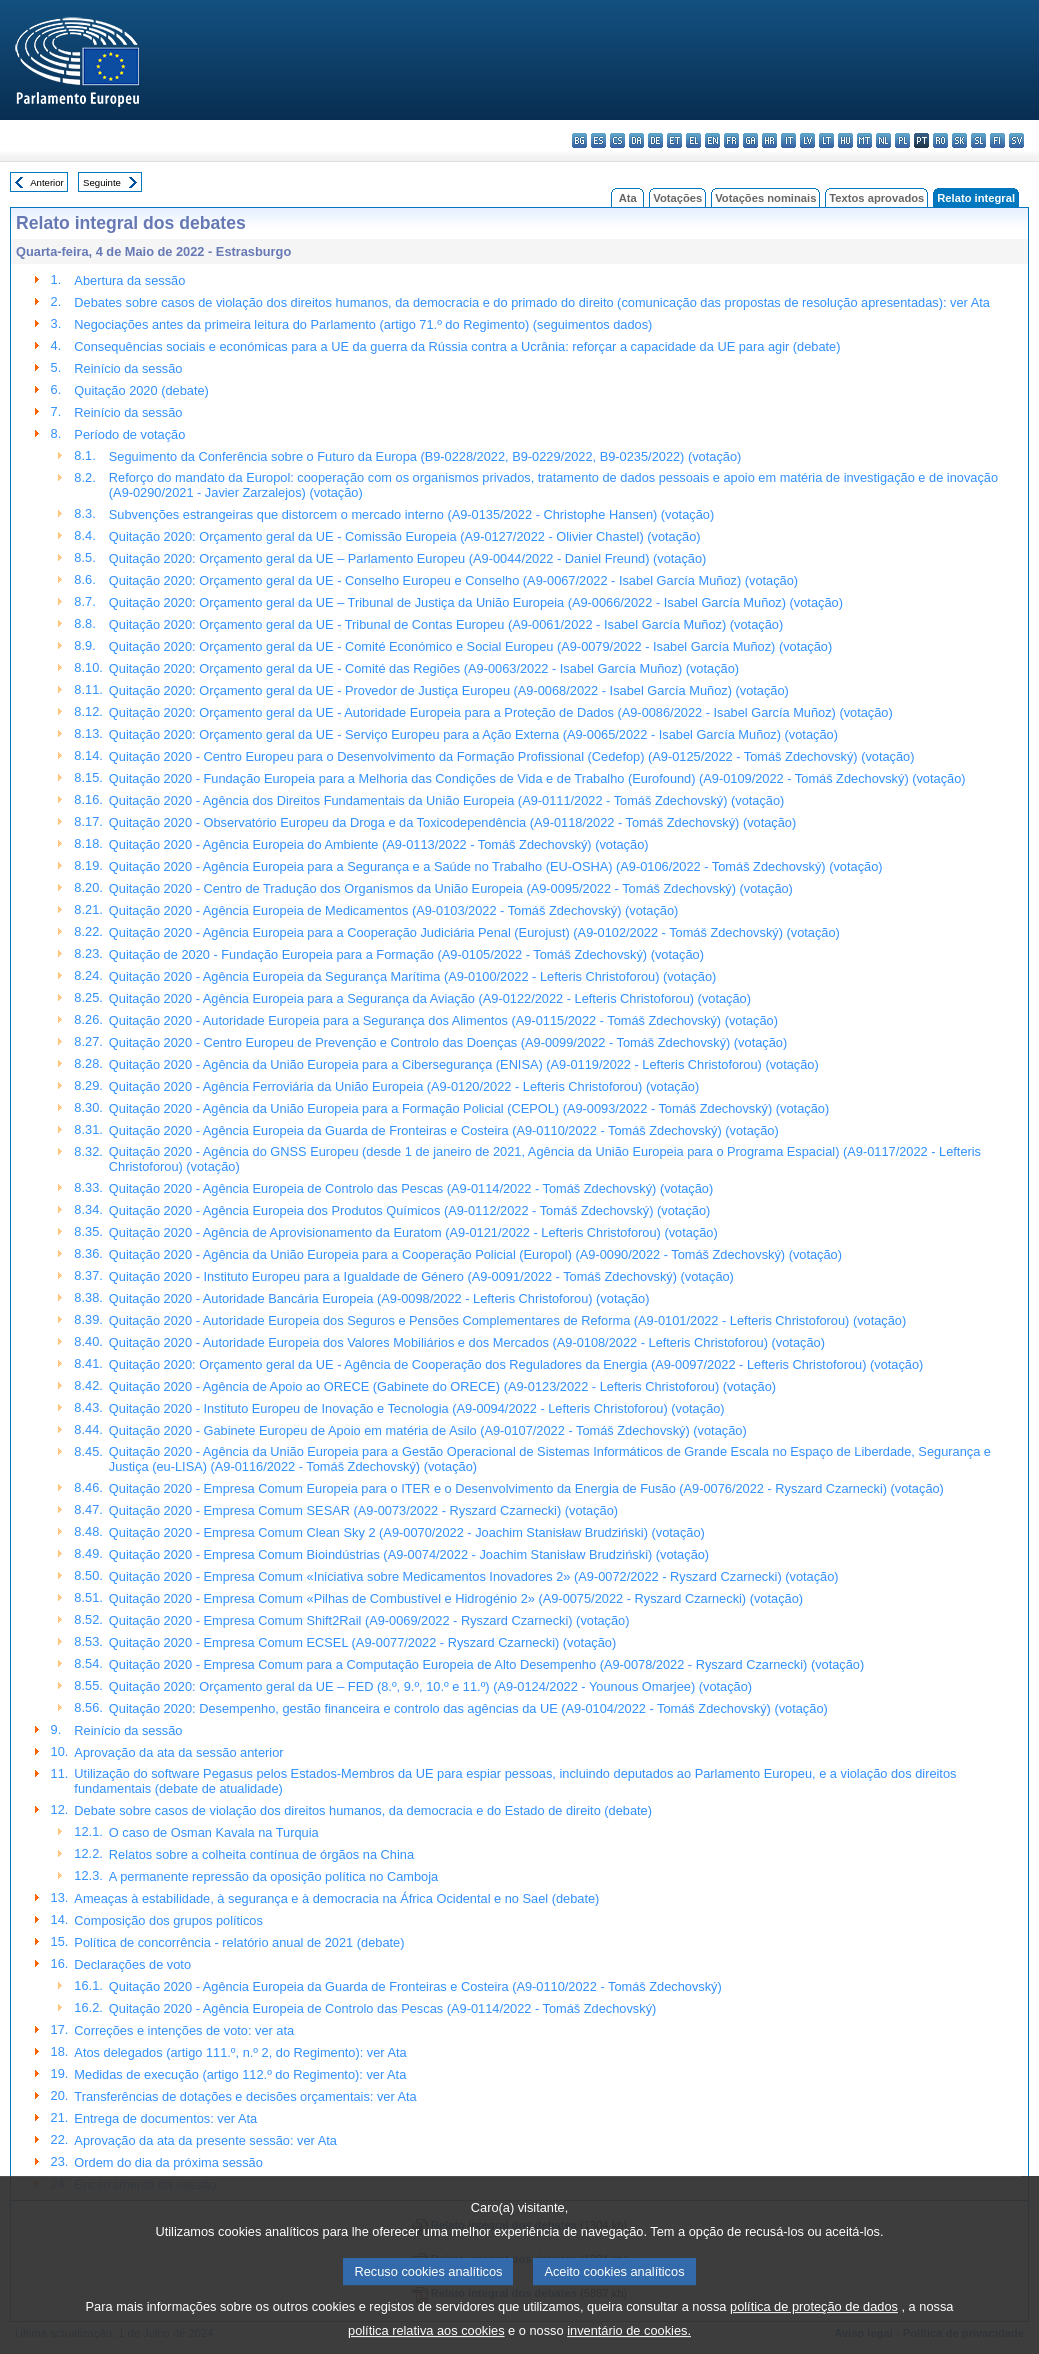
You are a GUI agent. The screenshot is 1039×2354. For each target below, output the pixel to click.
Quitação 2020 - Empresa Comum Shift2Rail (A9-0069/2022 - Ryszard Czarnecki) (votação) (369, 1620)
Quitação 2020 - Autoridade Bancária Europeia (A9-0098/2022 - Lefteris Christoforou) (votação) (379, 1298)
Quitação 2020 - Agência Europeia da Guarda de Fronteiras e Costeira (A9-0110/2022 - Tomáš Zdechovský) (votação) (444, 1130)
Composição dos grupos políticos (168, 1920)
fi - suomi (997, 140)
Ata (628, 198)
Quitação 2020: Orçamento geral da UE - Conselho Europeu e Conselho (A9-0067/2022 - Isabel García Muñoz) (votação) (453, 580)
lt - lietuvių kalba (826, 140)
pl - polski (902, 140)
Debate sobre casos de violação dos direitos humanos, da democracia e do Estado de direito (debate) (363, 1810)
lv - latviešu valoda (807, 140)
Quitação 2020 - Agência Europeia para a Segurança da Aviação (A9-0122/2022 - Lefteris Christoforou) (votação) (430, 998)
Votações (677, 198)
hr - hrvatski (769, 140)
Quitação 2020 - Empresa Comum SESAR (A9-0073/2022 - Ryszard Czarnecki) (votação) (363, 1510)
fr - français (731, 140)
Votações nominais (765, 198)
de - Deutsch (655, 140)
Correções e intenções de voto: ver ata (184, 2030)
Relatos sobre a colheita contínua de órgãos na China (261, 1854)
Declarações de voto (132, 1964)
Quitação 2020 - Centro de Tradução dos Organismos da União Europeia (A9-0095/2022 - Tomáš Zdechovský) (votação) (451, 888)
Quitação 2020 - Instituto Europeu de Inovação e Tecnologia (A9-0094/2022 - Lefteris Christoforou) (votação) (417, 1408)
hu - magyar (845, 140)
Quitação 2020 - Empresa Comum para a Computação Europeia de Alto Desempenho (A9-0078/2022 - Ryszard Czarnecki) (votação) (486, 1664)
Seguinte (102, 182)
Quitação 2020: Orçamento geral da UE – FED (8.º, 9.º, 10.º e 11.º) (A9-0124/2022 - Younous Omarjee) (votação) (430, 1686)
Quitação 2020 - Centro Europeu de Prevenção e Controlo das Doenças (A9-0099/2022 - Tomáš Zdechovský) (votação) (448, 1042)
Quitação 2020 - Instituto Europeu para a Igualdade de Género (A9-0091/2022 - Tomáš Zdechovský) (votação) (421, 1276)
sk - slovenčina (959, 140)
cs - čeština (617, 140)
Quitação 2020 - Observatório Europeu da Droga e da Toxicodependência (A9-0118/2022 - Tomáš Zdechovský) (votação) (452, 822)
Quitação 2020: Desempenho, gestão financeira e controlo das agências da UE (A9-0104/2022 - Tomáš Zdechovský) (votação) (468, 1708)
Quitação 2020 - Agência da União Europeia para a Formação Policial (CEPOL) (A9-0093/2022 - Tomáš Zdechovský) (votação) (469, 1108)
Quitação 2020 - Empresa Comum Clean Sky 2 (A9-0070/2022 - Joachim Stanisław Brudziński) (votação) (407, 1532)
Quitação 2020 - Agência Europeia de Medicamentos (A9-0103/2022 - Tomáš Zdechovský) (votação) (394, 910)
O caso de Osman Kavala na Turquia (214, 1832)
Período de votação (129, 434)
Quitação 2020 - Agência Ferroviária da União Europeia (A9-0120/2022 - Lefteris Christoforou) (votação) (404, 1086)
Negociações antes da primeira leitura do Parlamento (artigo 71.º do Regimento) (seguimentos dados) (363, 324)
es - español (598, 140)
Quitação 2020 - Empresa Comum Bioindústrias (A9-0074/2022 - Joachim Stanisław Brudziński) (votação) (409, 1554)
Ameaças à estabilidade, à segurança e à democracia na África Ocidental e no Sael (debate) (336, 1898)
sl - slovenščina (978, 140)
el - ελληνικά (693, 140)
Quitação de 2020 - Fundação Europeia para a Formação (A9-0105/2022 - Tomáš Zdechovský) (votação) (406, 954)
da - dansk (636, 140)
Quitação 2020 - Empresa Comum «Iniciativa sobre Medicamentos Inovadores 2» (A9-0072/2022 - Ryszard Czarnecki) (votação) (474, 1576)
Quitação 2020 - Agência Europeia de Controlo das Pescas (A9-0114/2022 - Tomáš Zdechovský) (383, 2008)
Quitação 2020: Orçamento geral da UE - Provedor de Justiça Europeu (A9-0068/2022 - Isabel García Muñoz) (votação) (449, 690)
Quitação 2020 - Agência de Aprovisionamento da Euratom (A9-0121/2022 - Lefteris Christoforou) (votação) (413, 1232)
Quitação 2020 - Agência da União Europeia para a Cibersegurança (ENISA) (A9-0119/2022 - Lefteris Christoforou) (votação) (464, 1064)
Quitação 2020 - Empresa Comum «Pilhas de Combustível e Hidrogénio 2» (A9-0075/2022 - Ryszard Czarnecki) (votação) (456, 1598)
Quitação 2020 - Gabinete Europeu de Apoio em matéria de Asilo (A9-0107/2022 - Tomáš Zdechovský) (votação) (428, 1430)
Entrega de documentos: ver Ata (165, 2118)
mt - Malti (864, 140)
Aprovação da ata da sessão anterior (178, 1752)
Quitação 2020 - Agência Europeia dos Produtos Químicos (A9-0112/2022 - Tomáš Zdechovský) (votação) (410, 1210)
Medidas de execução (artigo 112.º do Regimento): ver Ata (240, 2074)
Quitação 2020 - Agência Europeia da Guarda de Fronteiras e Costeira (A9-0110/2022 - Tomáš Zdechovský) (415, 1986)
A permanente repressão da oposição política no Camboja (273, 1876)
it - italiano (788, 140)
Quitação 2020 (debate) (141, 390)
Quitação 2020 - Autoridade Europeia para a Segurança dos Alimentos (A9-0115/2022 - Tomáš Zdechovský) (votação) (443, 1020)
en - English (712, 140)
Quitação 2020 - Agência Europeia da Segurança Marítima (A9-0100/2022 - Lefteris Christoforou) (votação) (412, 976)
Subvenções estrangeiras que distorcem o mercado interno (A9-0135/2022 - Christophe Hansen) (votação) (411, 514)
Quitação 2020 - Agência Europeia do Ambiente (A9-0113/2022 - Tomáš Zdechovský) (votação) (379, 844)
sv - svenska (1016, 140)
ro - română (940, 140)
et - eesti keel (674, 140)
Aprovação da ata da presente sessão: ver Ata (205, 2140)
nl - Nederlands (883, 140)
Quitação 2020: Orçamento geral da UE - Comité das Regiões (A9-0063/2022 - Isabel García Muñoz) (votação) (424, 668)
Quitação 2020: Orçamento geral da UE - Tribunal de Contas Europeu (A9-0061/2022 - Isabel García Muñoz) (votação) (446, 624)
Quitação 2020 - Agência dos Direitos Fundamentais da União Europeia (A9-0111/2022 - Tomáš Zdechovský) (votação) (447, 800)
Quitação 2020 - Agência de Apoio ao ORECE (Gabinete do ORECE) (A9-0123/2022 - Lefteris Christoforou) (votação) (442, 1386)
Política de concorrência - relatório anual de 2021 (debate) (239, 1942)
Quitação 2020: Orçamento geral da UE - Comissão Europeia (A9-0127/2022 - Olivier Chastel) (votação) (405, 536)
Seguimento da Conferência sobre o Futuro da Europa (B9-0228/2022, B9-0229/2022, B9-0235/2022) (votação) (425, 456)
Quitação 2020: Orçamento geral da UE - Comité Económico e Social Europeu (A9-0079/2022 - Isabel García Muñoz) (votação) (470, 646)
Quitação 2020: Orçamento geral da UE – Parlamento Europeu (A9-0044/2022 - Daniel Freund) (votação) (408, 558)
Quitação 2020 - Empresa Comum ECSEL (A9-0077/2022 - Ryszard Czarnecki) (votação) (362, 1642)
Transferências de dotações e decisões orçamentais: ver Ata (245, 2096)
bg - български (579, 140)
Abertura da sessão (129, 280)
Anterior (47, 182)
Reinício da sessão (128, 368)
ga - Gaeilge (750, 140)
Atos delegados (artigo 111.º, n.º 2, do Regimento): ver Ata (240, 2052)
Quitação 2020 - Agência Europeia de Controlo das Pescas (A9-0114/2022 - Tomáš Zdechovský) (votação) (411, 1188)
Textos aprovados (876, 198)
